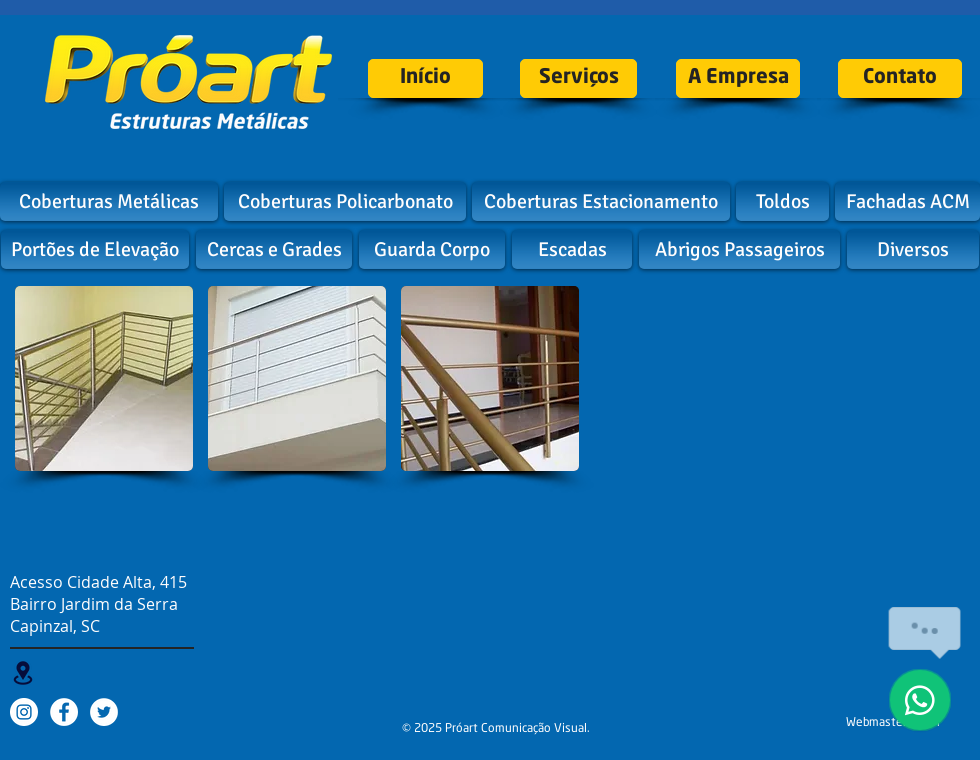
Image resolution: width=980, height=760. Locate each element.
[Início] (425, 78)
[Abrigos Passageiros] (739, 249)
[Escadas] (572, 249)
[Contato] (900, 78)
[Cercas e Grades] (274, 249)
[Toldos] (782, 201)
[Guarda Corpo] (432, 249)
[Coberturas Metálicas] (109, 201)
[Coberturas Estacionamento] (601, 201)
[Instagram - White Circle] (24, 712)
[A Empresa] (738, 78)
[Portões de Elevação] (95, 249)
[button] (104, 378)
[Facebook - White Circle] (64, 712)
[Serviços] (578, 78)
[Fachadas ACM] (907, 201)
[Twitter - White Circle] (104, 712)
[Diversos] (913, 249)
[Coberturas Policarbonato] (345, 201)
